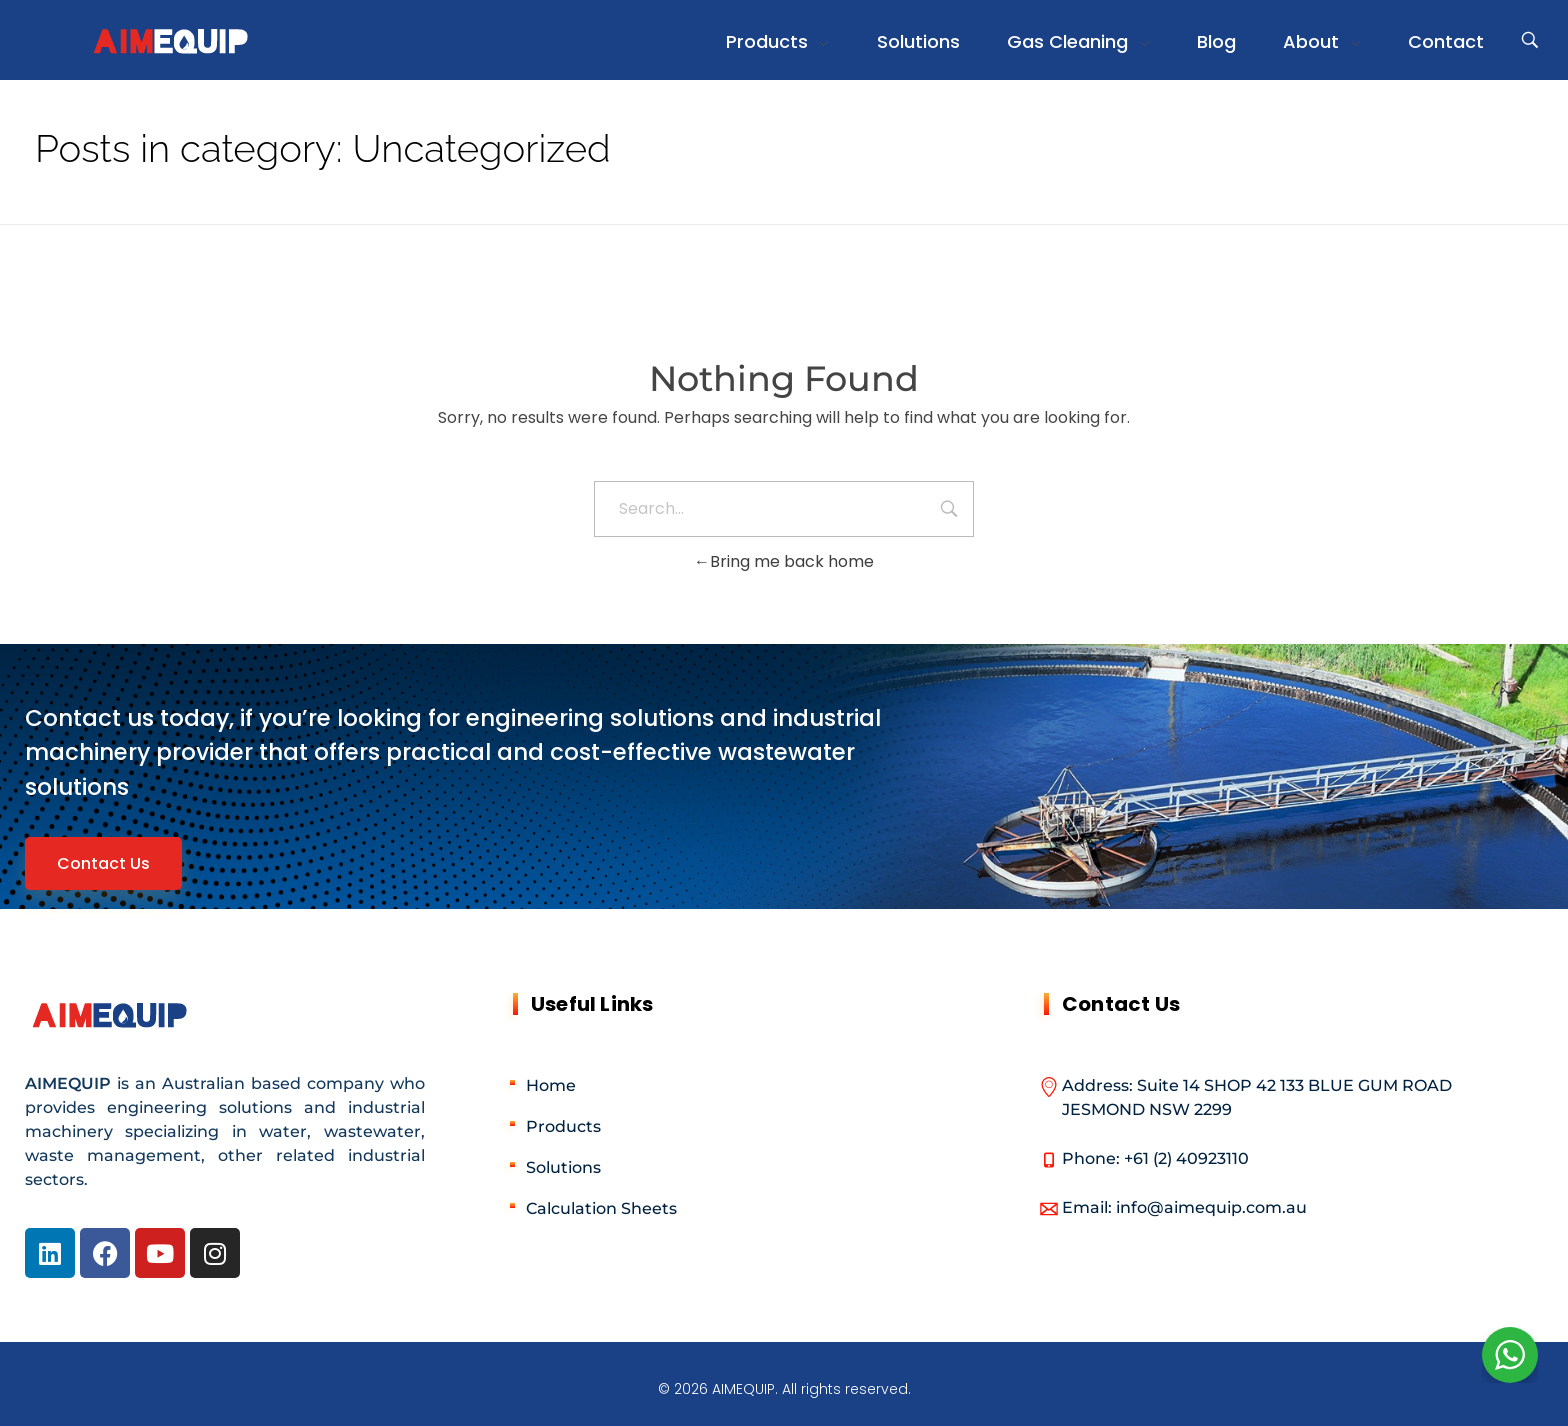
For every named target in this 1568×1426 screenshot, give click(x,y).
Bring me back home (784, 561)
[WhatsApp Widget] (1510, 1355)
